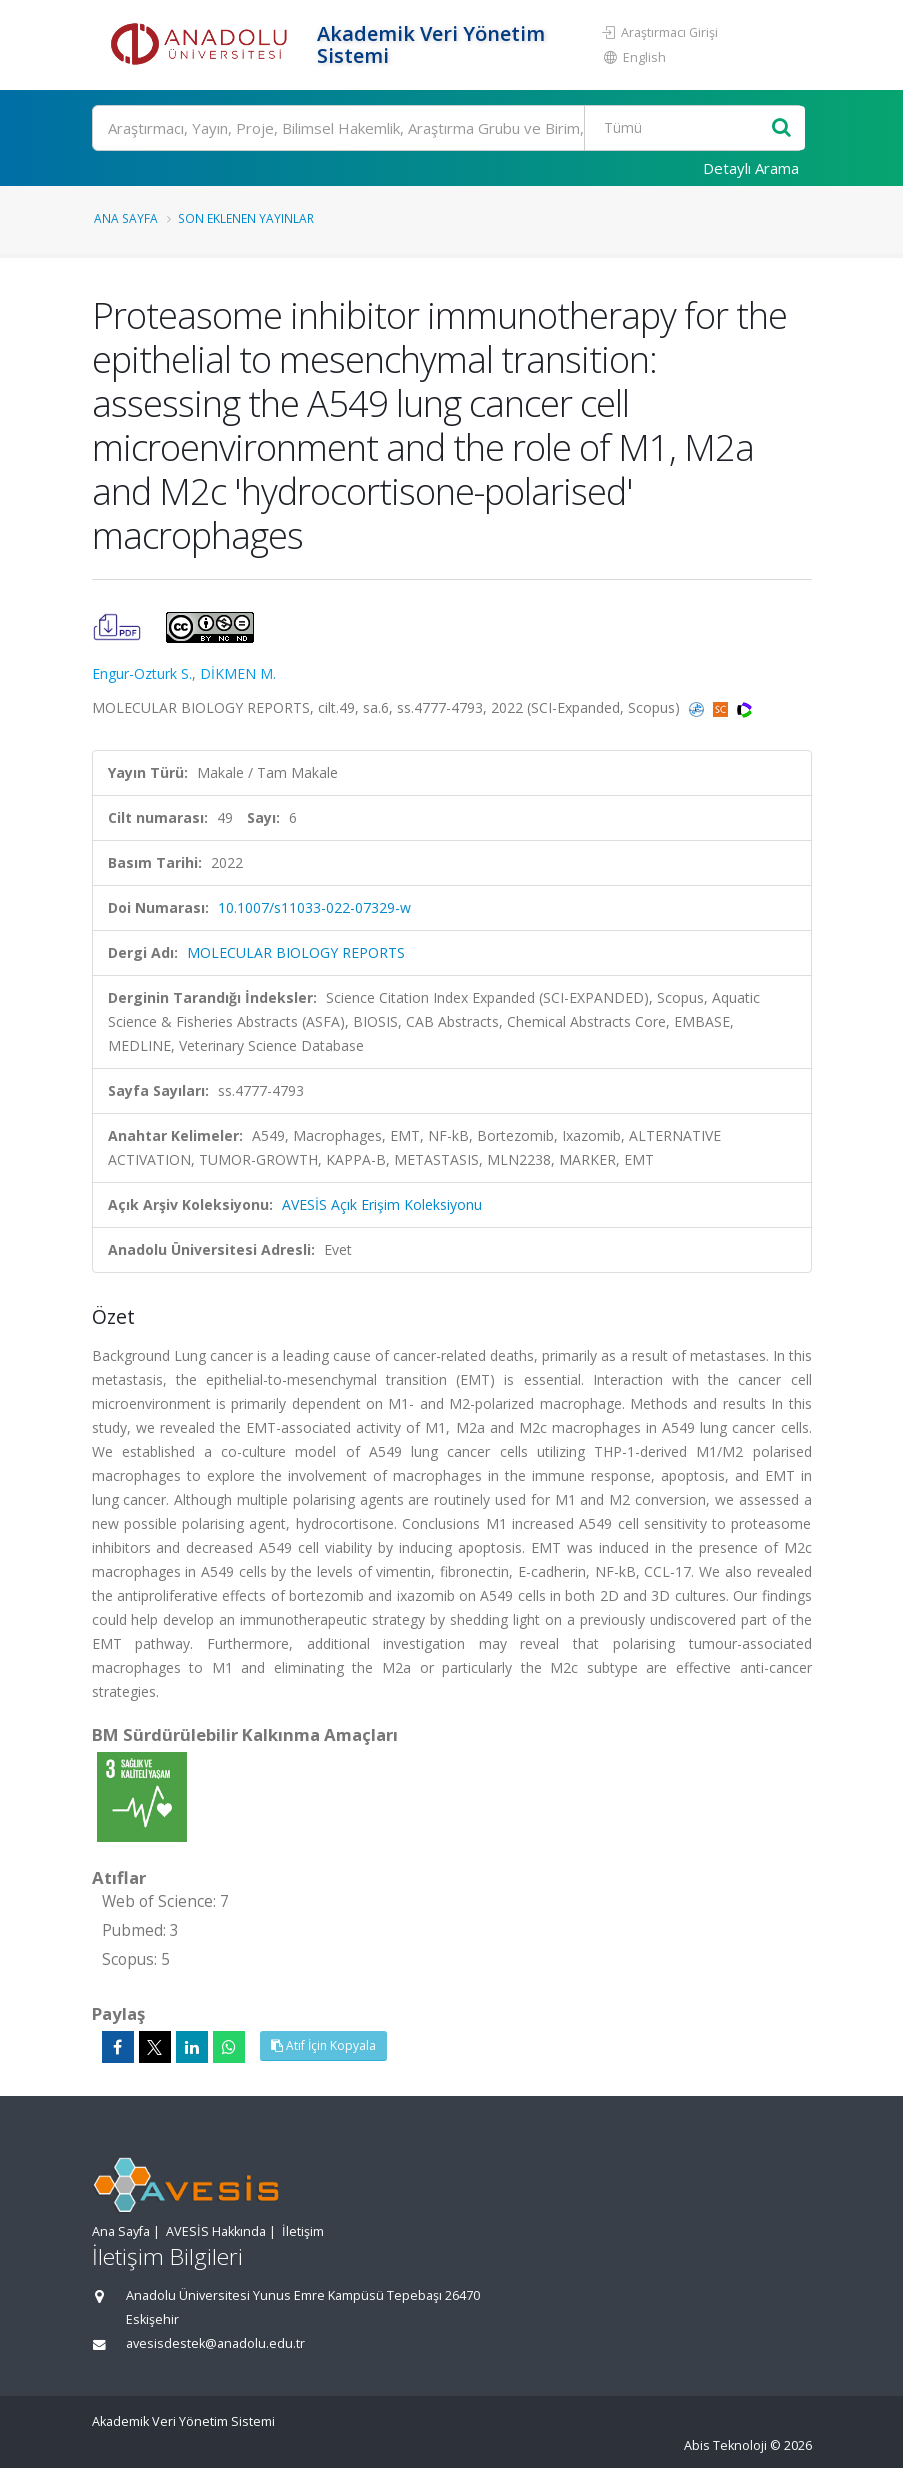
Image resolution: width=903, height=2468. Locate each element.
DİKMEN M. (238, 673)
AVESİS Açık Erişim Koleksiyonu (382, 1204)
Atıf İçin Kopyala (323, 2045)
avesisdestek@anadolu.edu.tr (215, 2343)
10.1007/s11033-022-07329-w (314, 907)
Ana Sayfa (126, 218)
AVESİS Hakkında (216, 2231)
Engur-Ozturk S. (142, 673)
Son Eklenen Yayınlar (246, 218)
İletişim (303, 2231)
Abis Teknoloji (725, 2445)
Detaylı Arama (751, 168)
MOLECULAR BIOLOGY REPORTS (296, 952)
